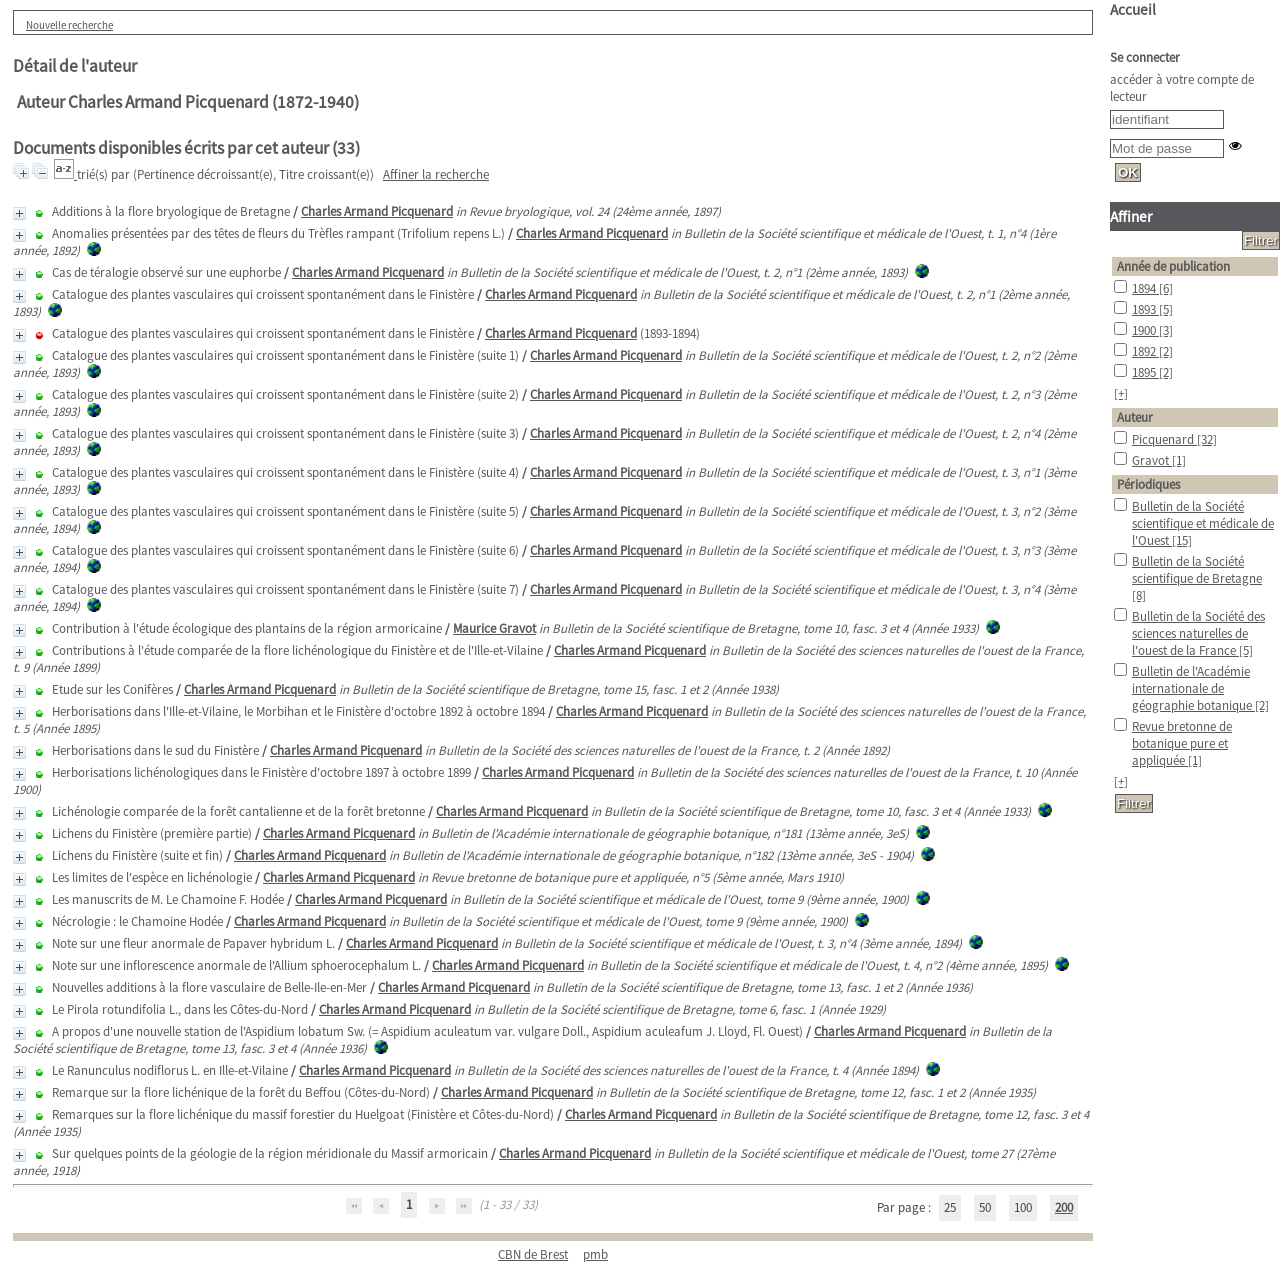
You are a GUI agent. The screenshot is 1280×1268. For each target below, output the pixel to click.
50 (985, 1207)
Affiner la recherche (436, 174)
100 (1023, 1207)
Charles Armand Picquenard (377, 211)
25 (950, 1207)
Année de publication (1173, 266)
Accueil (1133, 9)
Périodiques (1148, 484)
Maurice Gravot (494, 628)
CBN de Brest (533, 1254)
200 (1064, 1207)
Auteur (1135, 417)
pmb (595, 1254)
